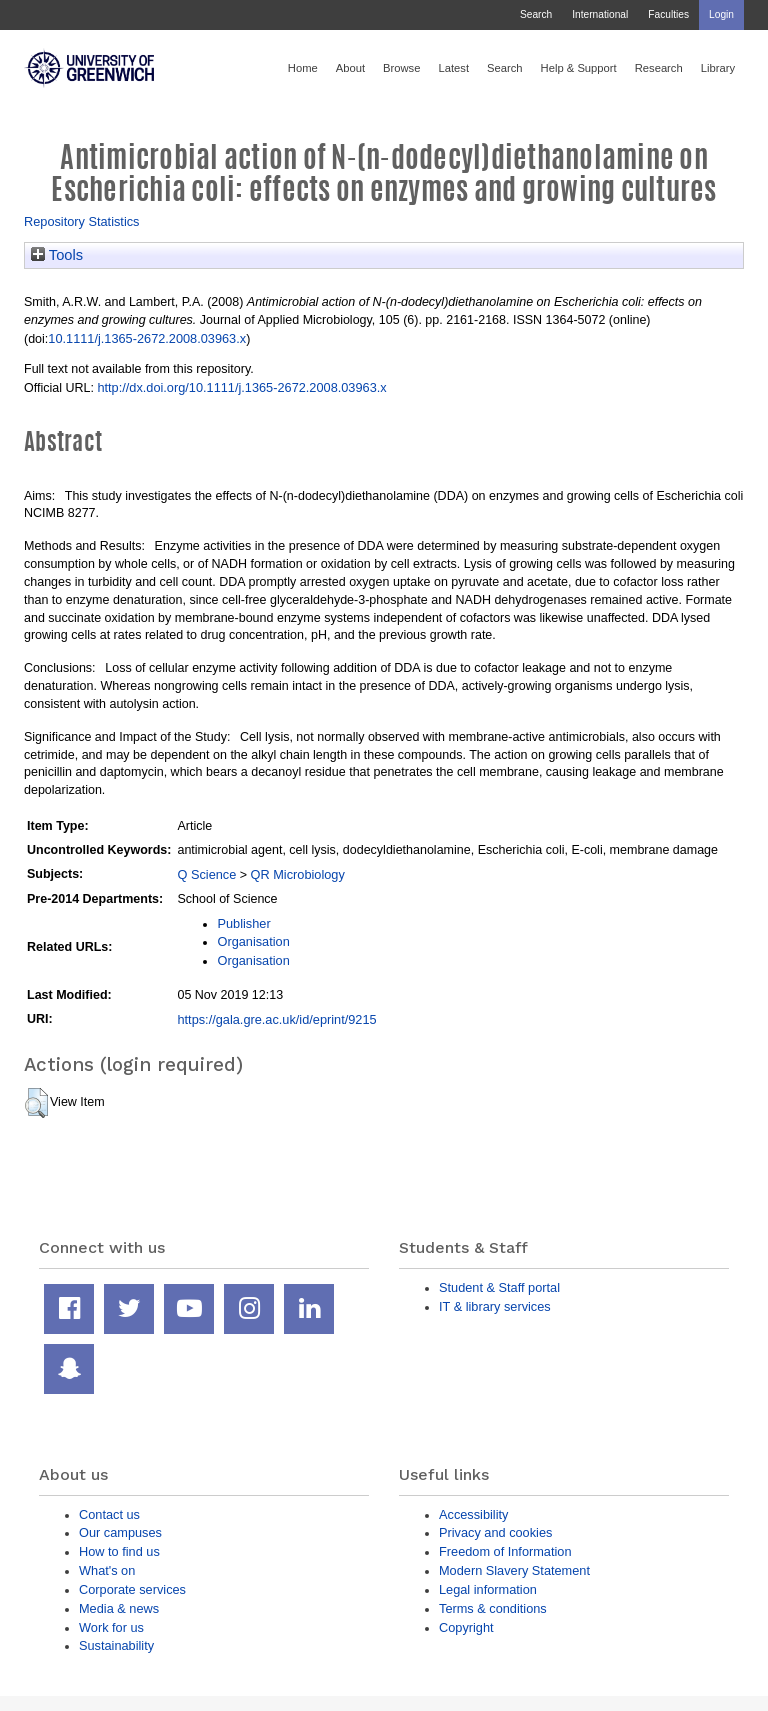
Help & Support (579, 68)
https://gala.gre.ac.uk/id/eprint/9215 (276, 1019)
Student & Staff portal (499, 1287)
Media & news (119, 1608)
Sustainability (116, 1645)
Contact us (109, 1514)
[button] (36, 1103)
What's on (107, 1570)
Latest (453, 68)
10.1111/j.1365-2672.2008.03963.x (147, 338)
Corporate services (132, 1589)
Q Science (206, 874)
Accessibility (473, 1514)
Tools (57, 255)
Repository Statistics (82, 221)
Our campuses (120, 1532)
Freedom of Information (505, 1551)
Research (659, 68)
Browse (401, 68)
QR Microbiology (298, 874)
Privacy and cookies (495, 1532)
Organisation (253, 941)
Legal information (488, 1589)
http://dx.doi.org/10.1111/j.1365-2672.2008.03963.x (241, 387)
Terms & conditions (493, 1608)
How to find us (119, 1551)
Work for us (111, 1627)
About (350, 68)
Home (303, 68)
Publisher (243, 923)
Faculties (668, 14)
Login (721, 14)
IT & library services (495, 1306)
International (600, 14)
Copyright (466, 1627)
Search (536, 14)
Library (718, 68)
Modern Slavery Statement (514, 1570)
